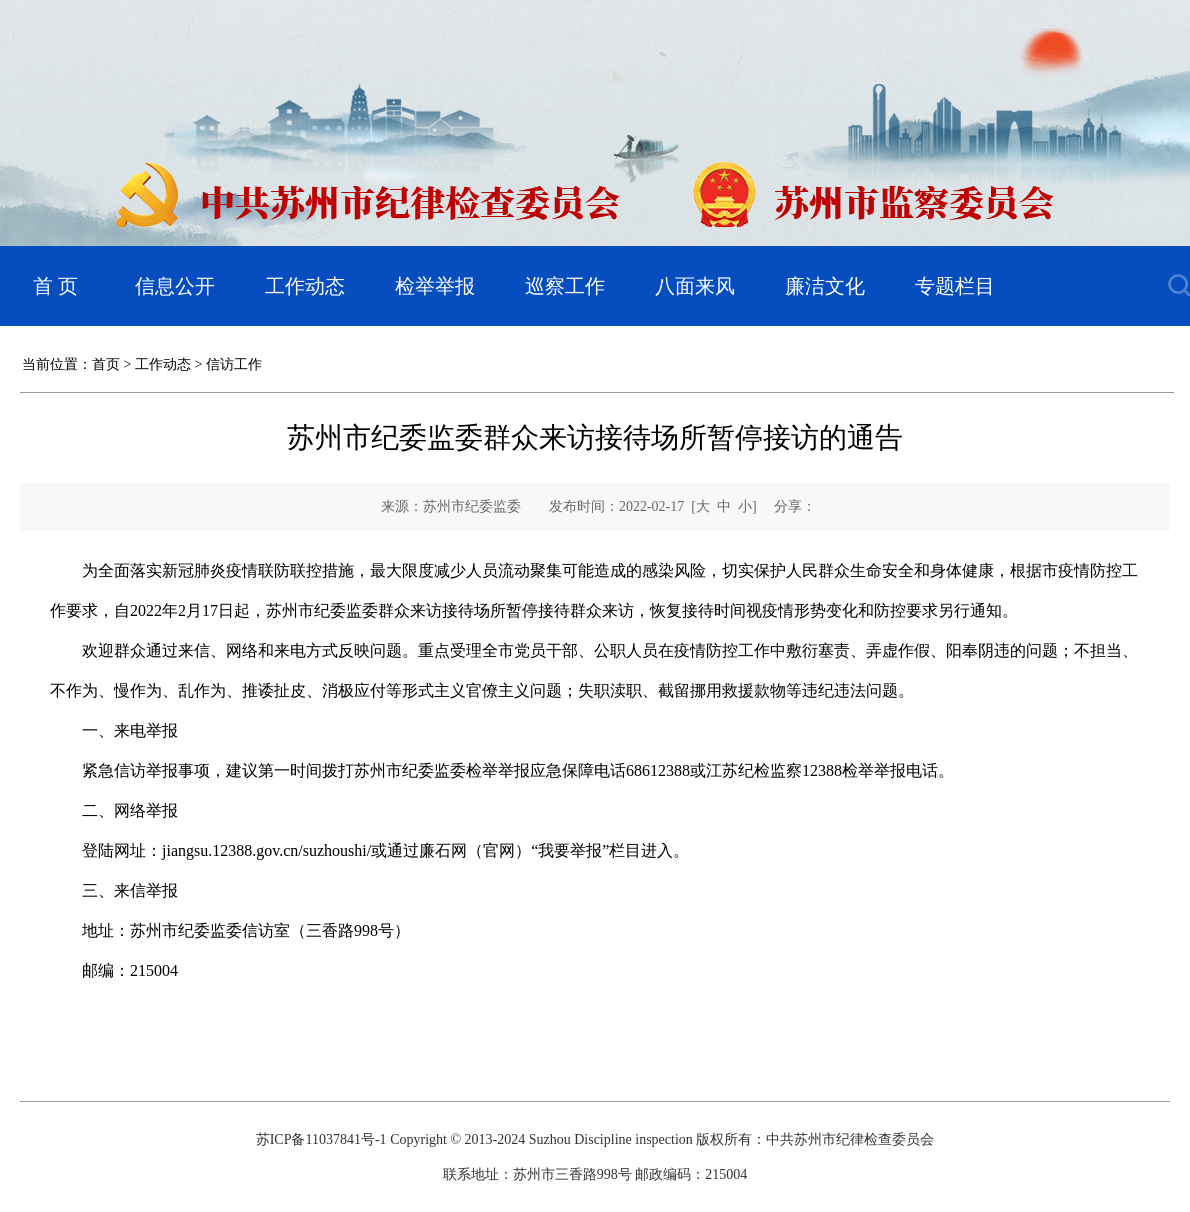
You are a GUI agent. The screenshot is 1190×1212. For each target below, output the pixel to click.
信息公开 (175, 286)
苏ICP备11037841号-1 (321, 1139)
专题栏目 (955, 286)
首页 (106, 364)
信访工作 (234, 364)
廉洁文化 (825, 286)
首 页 (55, 286)
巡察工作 (565, 286)
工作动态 (305, 286)
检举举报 (435, 286)
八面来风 (695, 286)
